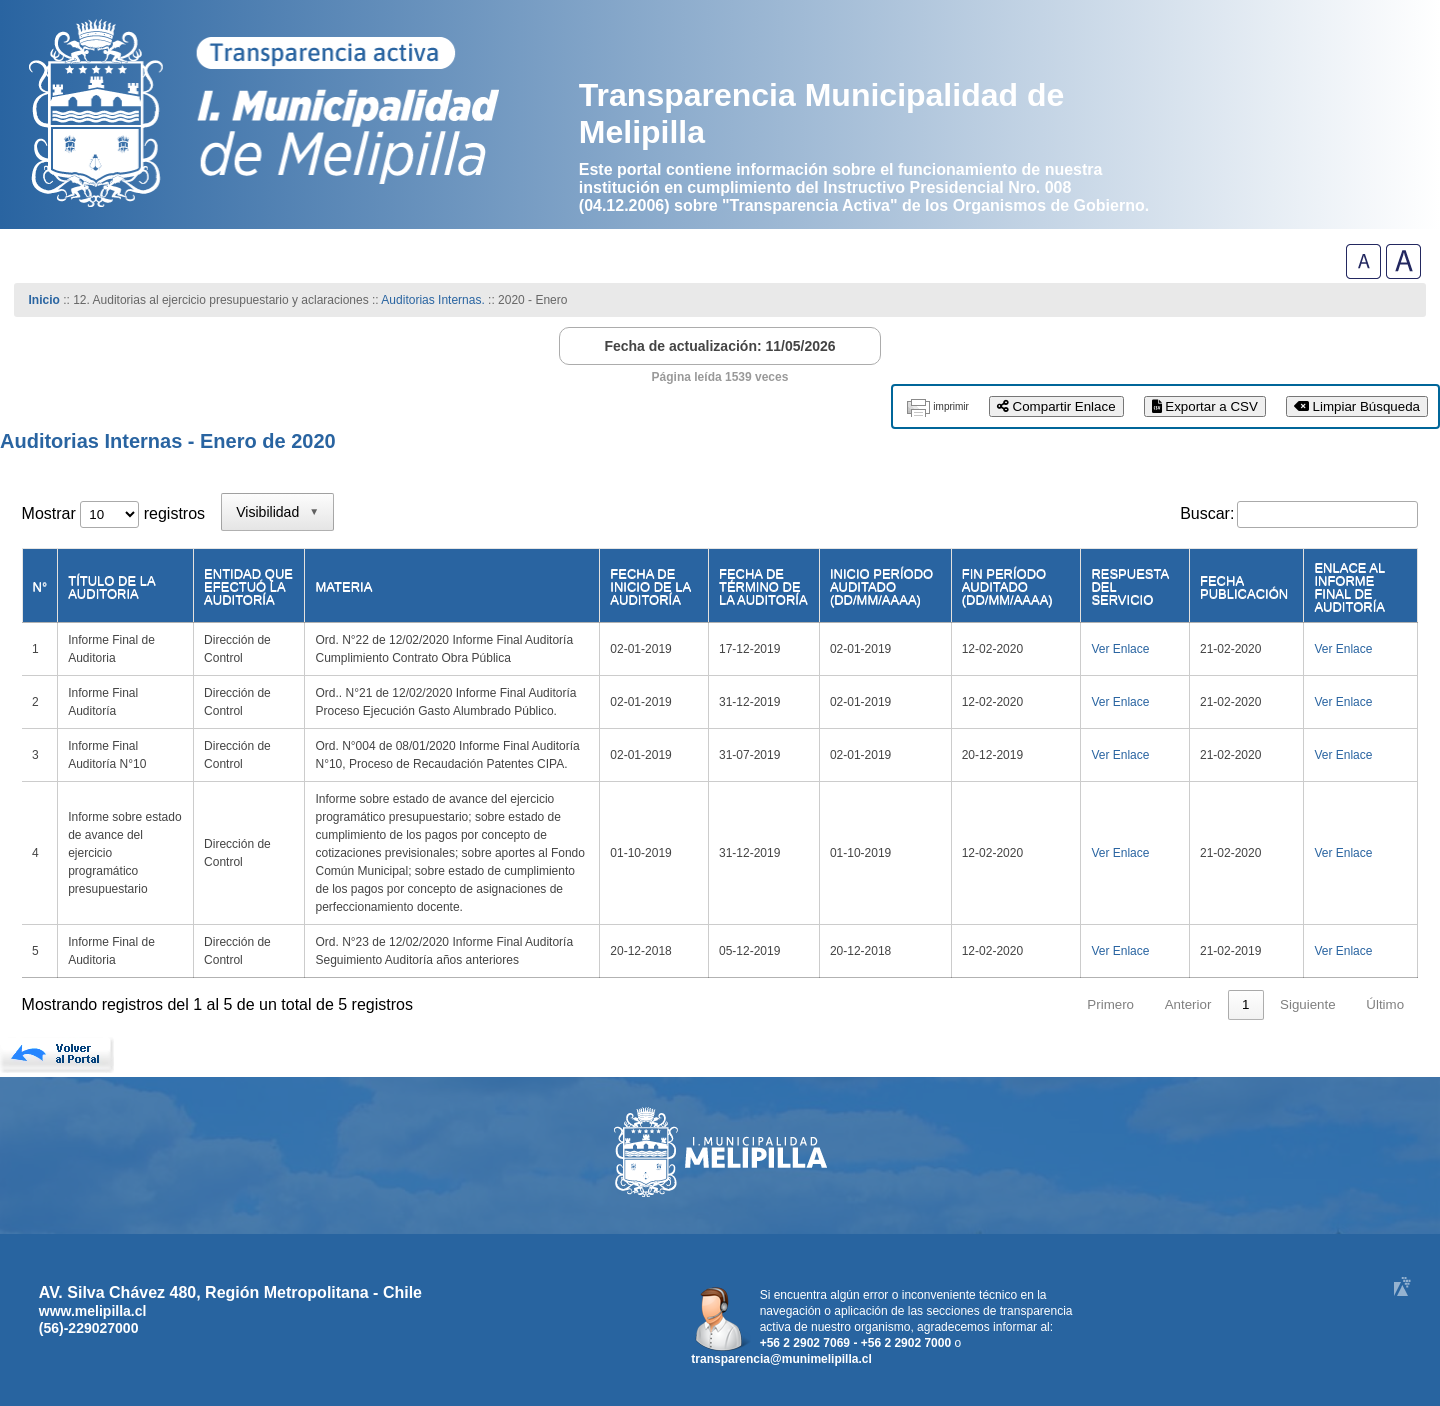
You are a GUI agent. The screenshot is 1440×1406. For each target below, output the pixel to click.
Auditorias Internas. (432, 300)
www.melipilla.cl (93, 1311)
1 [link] (1245, 1004)
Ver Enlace (1120, 649)
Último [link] (1385, 1004)
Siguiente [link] (1308, 1004)
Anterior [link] (1188, 1004)
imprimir (951, 406)
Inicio (44, 300)
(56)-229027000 (89, 1328)
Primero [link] (1110, 1004)
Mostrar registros (113, 513)
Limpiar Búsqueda (1357, 406)
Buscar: (1207, 513)
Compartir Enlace (1056, 406)
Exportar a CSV (1205, 406)
